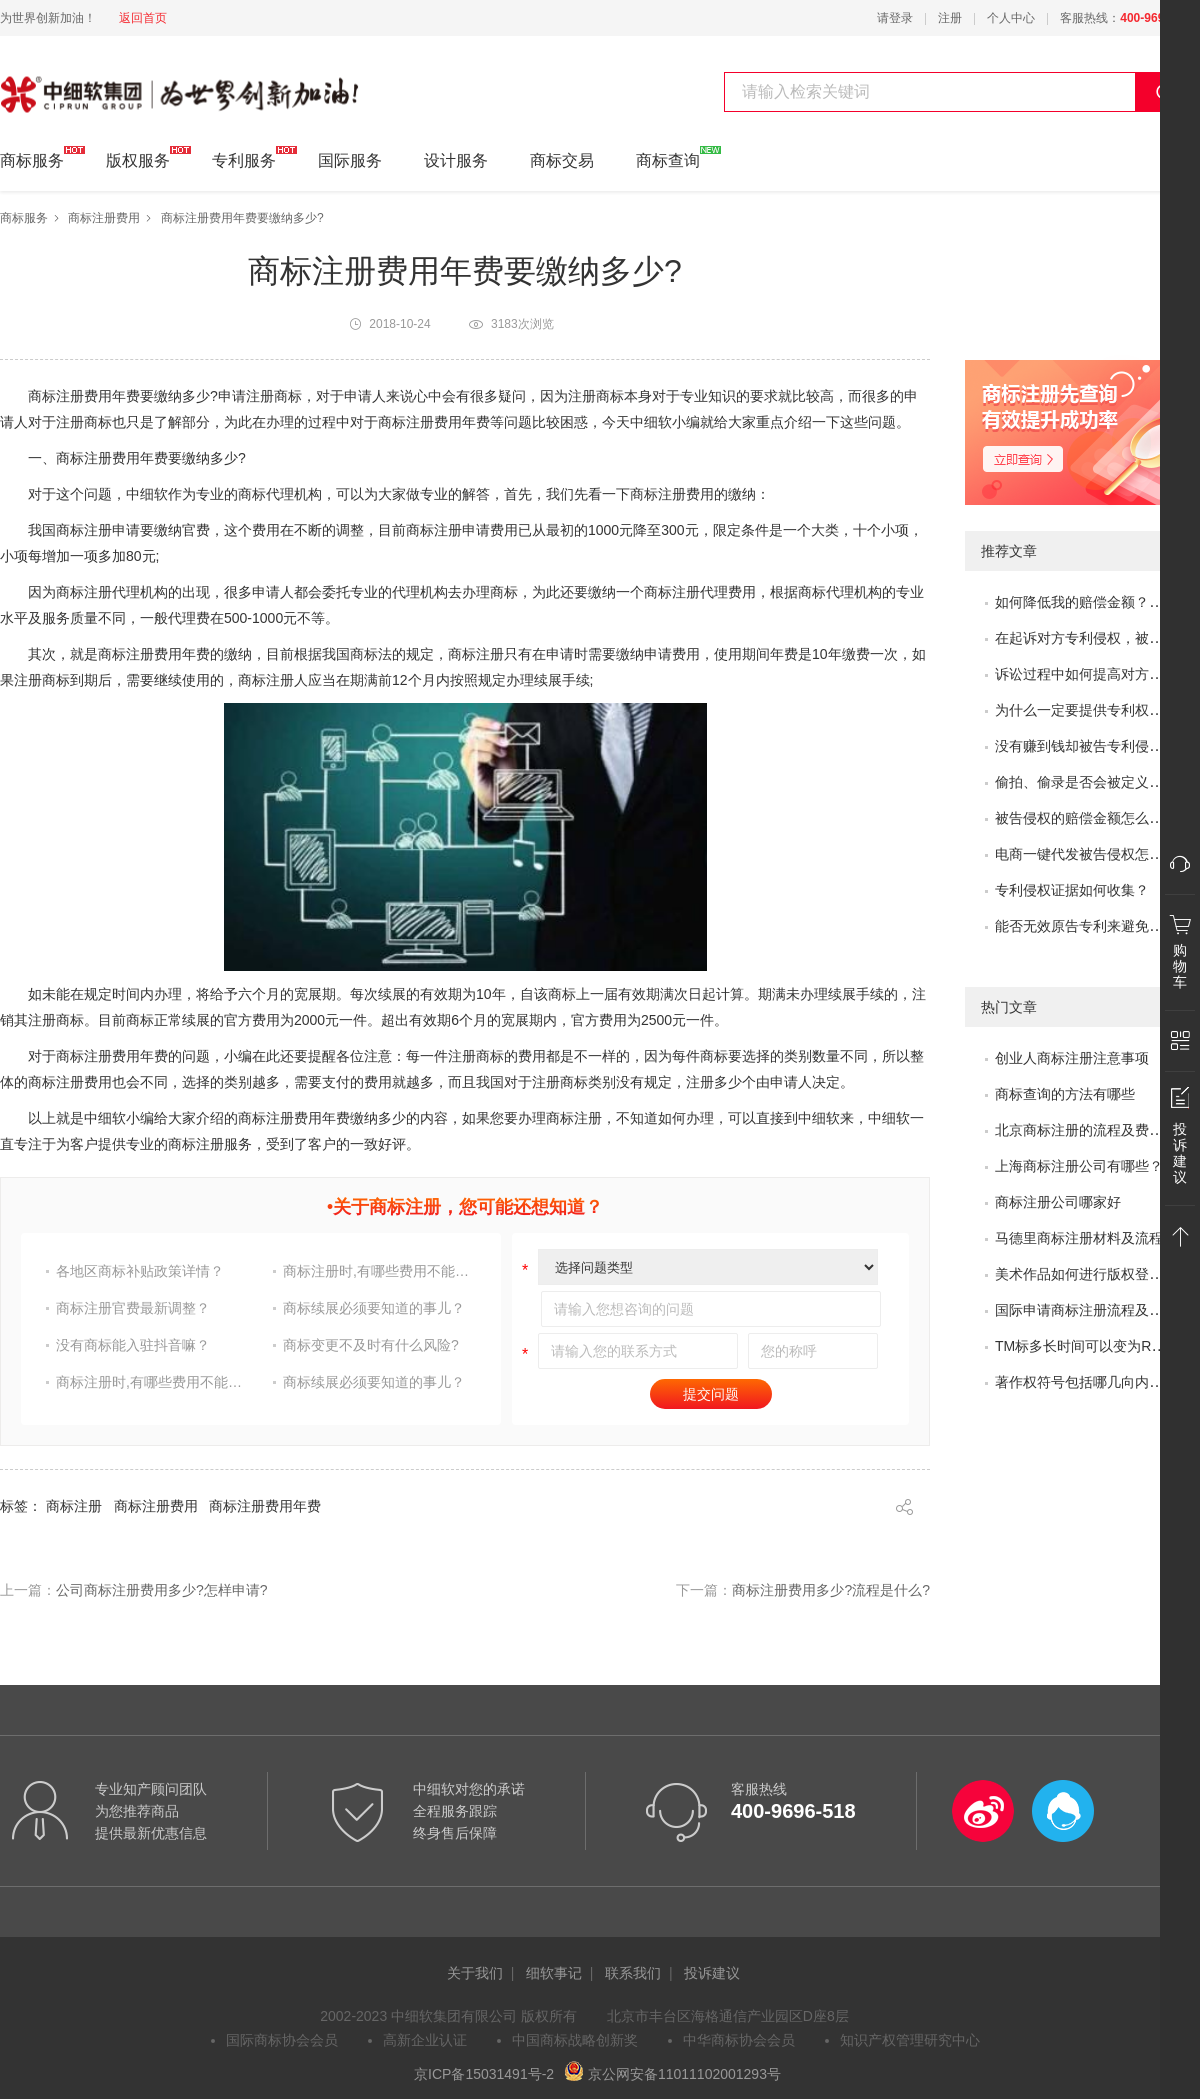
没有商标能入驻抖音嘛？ (133, 1345)
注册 (950, 18)
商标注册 (74, 1506)
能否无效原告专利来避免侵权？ (1093, 926)
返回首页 (143, 18)
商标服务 (32, 157)
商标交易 (562, 160)
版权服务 (138, 157)
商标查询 (668, 157)
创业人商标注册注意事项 (1072, 1058)
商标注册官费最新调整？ (133, 1308)
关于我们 (475, 1973)
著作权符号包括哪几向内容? (1083, 1382)
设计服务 (456, 160)
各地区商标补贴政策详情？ (140, 1271)
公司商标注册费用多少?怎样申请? (162, 1590)
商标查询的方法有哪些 (1065, 1094)
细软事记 (554, 1973)
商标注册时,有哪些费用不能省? (379, 1271)
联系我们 (633, 1973)
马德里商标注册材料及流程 (1079, 1238)
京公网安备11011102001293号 (672, 2074)
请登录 (895, 18)
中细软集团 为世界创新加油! (100, 83)
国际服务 (350, 160)
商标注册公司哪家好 (1058, 1202)
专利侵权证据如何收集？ (1072, 890)
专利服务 (244, 157)
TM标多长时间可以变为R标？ (1087, 1346)
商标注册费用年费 (265, 1506)
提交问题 (711, 1394)
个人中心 (1011, 18)
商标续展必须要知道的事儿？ (374, 1308)
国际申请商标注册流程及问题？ (1093, 1310)
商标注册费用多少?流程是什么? (831, 1590)
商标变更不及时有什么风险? (371, 1345)
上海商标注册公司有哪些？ (1079, 1166)
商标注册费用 (104, 218)
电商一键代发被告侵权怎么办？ (1093, 854)
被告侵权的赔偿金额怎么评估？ (1093, 818)
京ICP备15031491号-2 (484, 2074)
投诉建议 (712, 1973)
